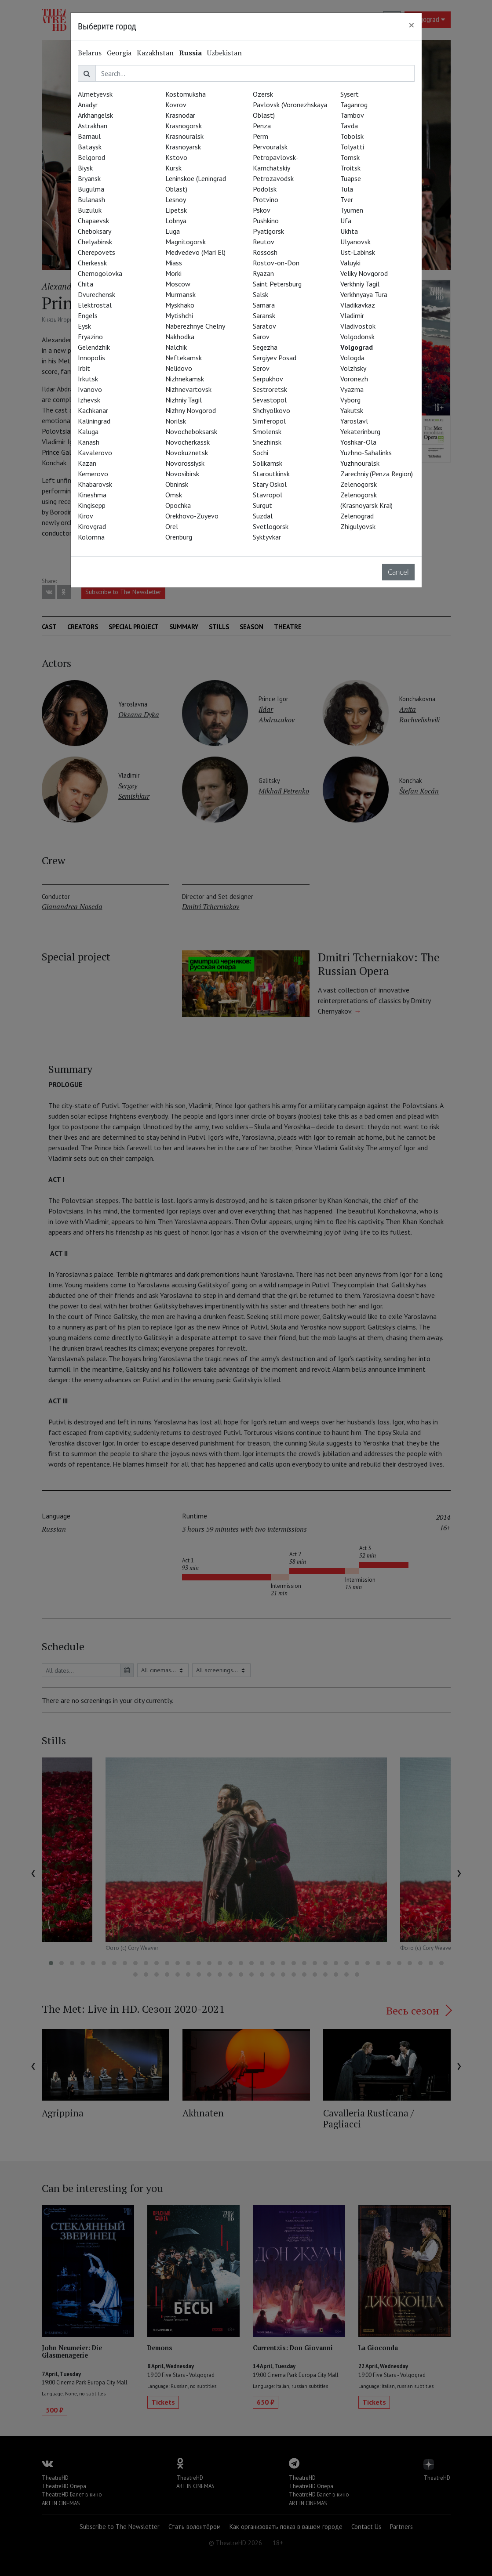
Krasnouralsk (184, 136)
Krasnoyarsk (183, 146)
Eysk (84, 326)
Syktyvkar (267, 537)
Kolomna (91, 537)
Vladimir (352, 315)
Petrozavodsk (273, 178)
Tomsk (350, 157)
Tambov (352, 115)
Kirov (85, 515)
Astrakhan (92, 125)
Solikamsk (267, 463)
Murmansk (180, 294)
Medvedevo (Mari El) (195, 252)
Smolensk (267, 431)
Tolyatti (352, 146)
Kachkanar (93, 410)
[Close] (411, 25)
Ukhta (349, 231)
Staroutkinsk (271, 473)
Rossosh (265, 252)
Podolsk (265, 189)
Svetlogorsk (270, 526)
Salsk (260, 294)
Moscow (177, 283)
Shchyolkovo (271, 410)
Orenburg (178, 537)
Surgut (262, 505)
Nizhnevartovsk (188, 389)
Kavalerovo (95, 452)
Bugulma (91, 189)
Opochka (178, 505)
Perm (260, 136)
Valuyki (350, 262)
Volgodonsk (357, 336)
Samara (264, 305)
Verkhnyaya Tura (363, 294)
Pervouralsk (270, 146)
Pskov (261, 210)
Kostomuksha (185, 94)
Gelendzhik (94, 347)
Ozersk (263, 94)
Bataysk (90, 146)
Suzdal (263, 515)
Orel (171, 526)
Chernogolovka (100, 273)
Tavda (349, 125)
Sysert (349, 94)
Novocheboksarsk (191, 431)
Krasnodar (180, 115)
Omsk (173, 494)
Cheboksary (94, 231)
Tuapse (350, 178)
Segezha (265, 347)
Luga (172, 231)
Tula (346, 189)
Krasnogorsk (183, 125)
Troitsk (350, 167)
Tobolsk (352, 136)
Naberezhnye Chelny (195, 326)
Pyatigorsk (268, 231)
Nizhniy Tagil (183, 399)
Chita (85, 283)
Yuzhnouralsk (359, 463)
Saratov (264, 326)
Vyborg (350, 399)
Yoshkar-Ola (358, 442)
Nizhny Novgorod (190, 410)
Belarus (90, 53)
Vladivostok (357, 326)
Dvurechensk (96, 294)
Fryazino (90, 336)
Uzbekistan (224, 53)
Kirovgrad (92, 526)
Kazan (87, 463)
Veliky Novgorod (364, 273)
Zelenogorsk (358, 484)
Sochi (260, 452)
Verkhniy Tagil (359, 283)
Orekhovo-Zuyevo (192, 515)
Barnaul (89, 136)
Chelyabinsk (95, 241)
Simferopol (269, 421)
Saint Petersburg (277, 283)
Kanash (88, 442)
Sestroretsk (270, 389)
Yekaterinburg (360, 431)
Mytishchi (179, 315)
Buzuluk (90, 210)
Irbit (84, 368)
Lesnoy (175, 199)
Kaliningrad (94, 421)
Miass (173, 262)
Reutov (263, 241)
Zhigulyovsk (357, 526)
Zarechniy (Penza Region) (376, 473)
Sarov (261, 336)
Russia (190, 53)
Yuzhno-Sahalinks (366, 452)
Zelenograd (357, 515)
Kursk (173, 167)
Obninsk (176, 484)
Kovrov (175, 104)
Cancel (398, 572)
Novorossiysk (184, 463)
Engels (88, 315)
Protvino (265, 199)
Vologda (352, 357)
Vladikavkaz (357, 305)
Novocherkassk (187, 442)
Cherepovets (96, 252)
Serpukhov (268, 378)
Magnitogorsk (185, 241)
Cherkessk (92, 262)
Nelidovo (178, 368)
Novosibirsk (182, 473)
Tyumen (351, 210)
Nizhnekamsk (184, 378)
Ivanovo (90, 389)
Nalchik (176, 347)
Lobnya (175, 220)
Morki (173, 273)
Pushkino (266, 220)
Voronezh (354, 378)
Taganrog (354, 104)
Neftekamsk (183, 357)
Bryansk (89, 178)
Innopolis (91, 357)
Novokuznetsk (186, 452)
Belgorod (91, 157)
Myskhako (179, 305)
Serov (261, 368)
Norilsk (175, 421)
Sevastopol (270, 399)
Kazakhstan (155, 53)
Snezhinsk (267, 442)
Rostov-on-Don (276, 262)
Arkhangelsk (95, 115)
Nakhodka (179, 336)
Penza (262, 125)
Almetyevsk (95, 94)
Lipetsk (176, 210)
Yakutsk (351, 410)
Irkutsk (88, 378)
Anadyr (88, 104)
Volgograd (356, 347)
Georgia (119, 53)
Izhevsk (89, 399)
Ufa (345, 220)
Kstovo (176, 157)
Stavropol (267, 494)
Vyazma (352, 389)
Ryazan (263, 273)
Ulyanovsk (355, 241)
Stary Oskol (270, 484)
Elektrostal (95, 305)
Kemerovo (93, 473)
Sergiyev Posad (274, 357)
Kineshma (92, 494)
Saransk (264, 315)
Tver (346, 199)
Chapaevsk (93, 220)
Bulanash (91, 199)
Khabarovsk (95, 484)
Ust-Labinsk (357, 252)
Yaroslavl (354, 421)
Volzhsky (353, 368)
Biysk (85, 167)
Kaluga (88, 431)
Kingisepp (92, 505)
